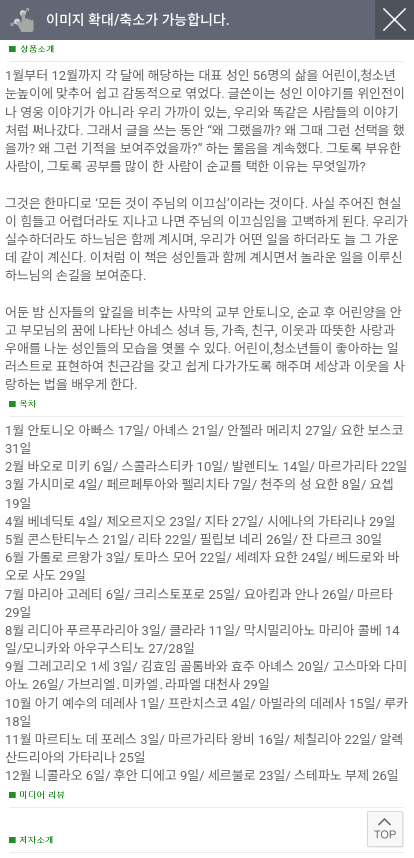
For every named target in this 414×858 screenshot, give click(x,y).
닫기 (394, 19)
